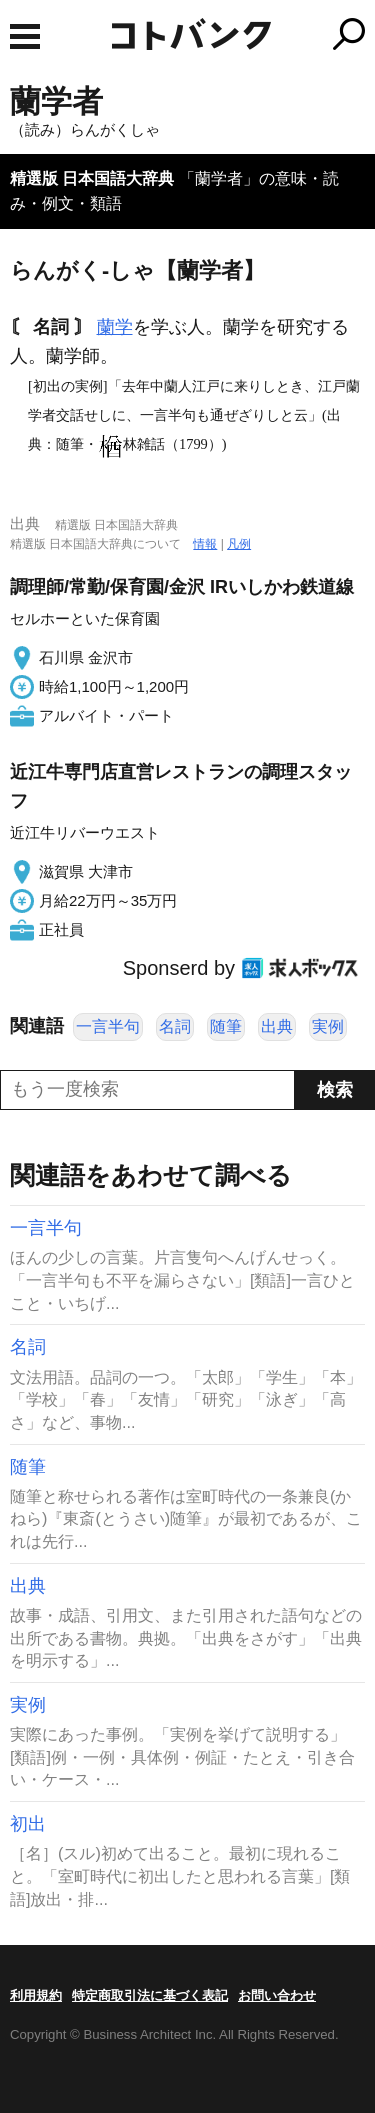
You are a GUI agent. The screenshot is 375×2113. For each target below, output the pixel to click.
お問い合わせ (277, 1995)
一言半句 (108, 1026)
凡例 (239, 544)
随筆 (226, 1026)
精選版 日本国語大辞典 (92, 178)
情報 (205, 544)
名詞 (175, 1026)
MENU (25, 36)
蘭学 (115, 327)
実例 (328, 1026)
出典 (277, 1026)
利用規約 (36, 1995)
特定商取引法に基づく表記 (150, 1995)
